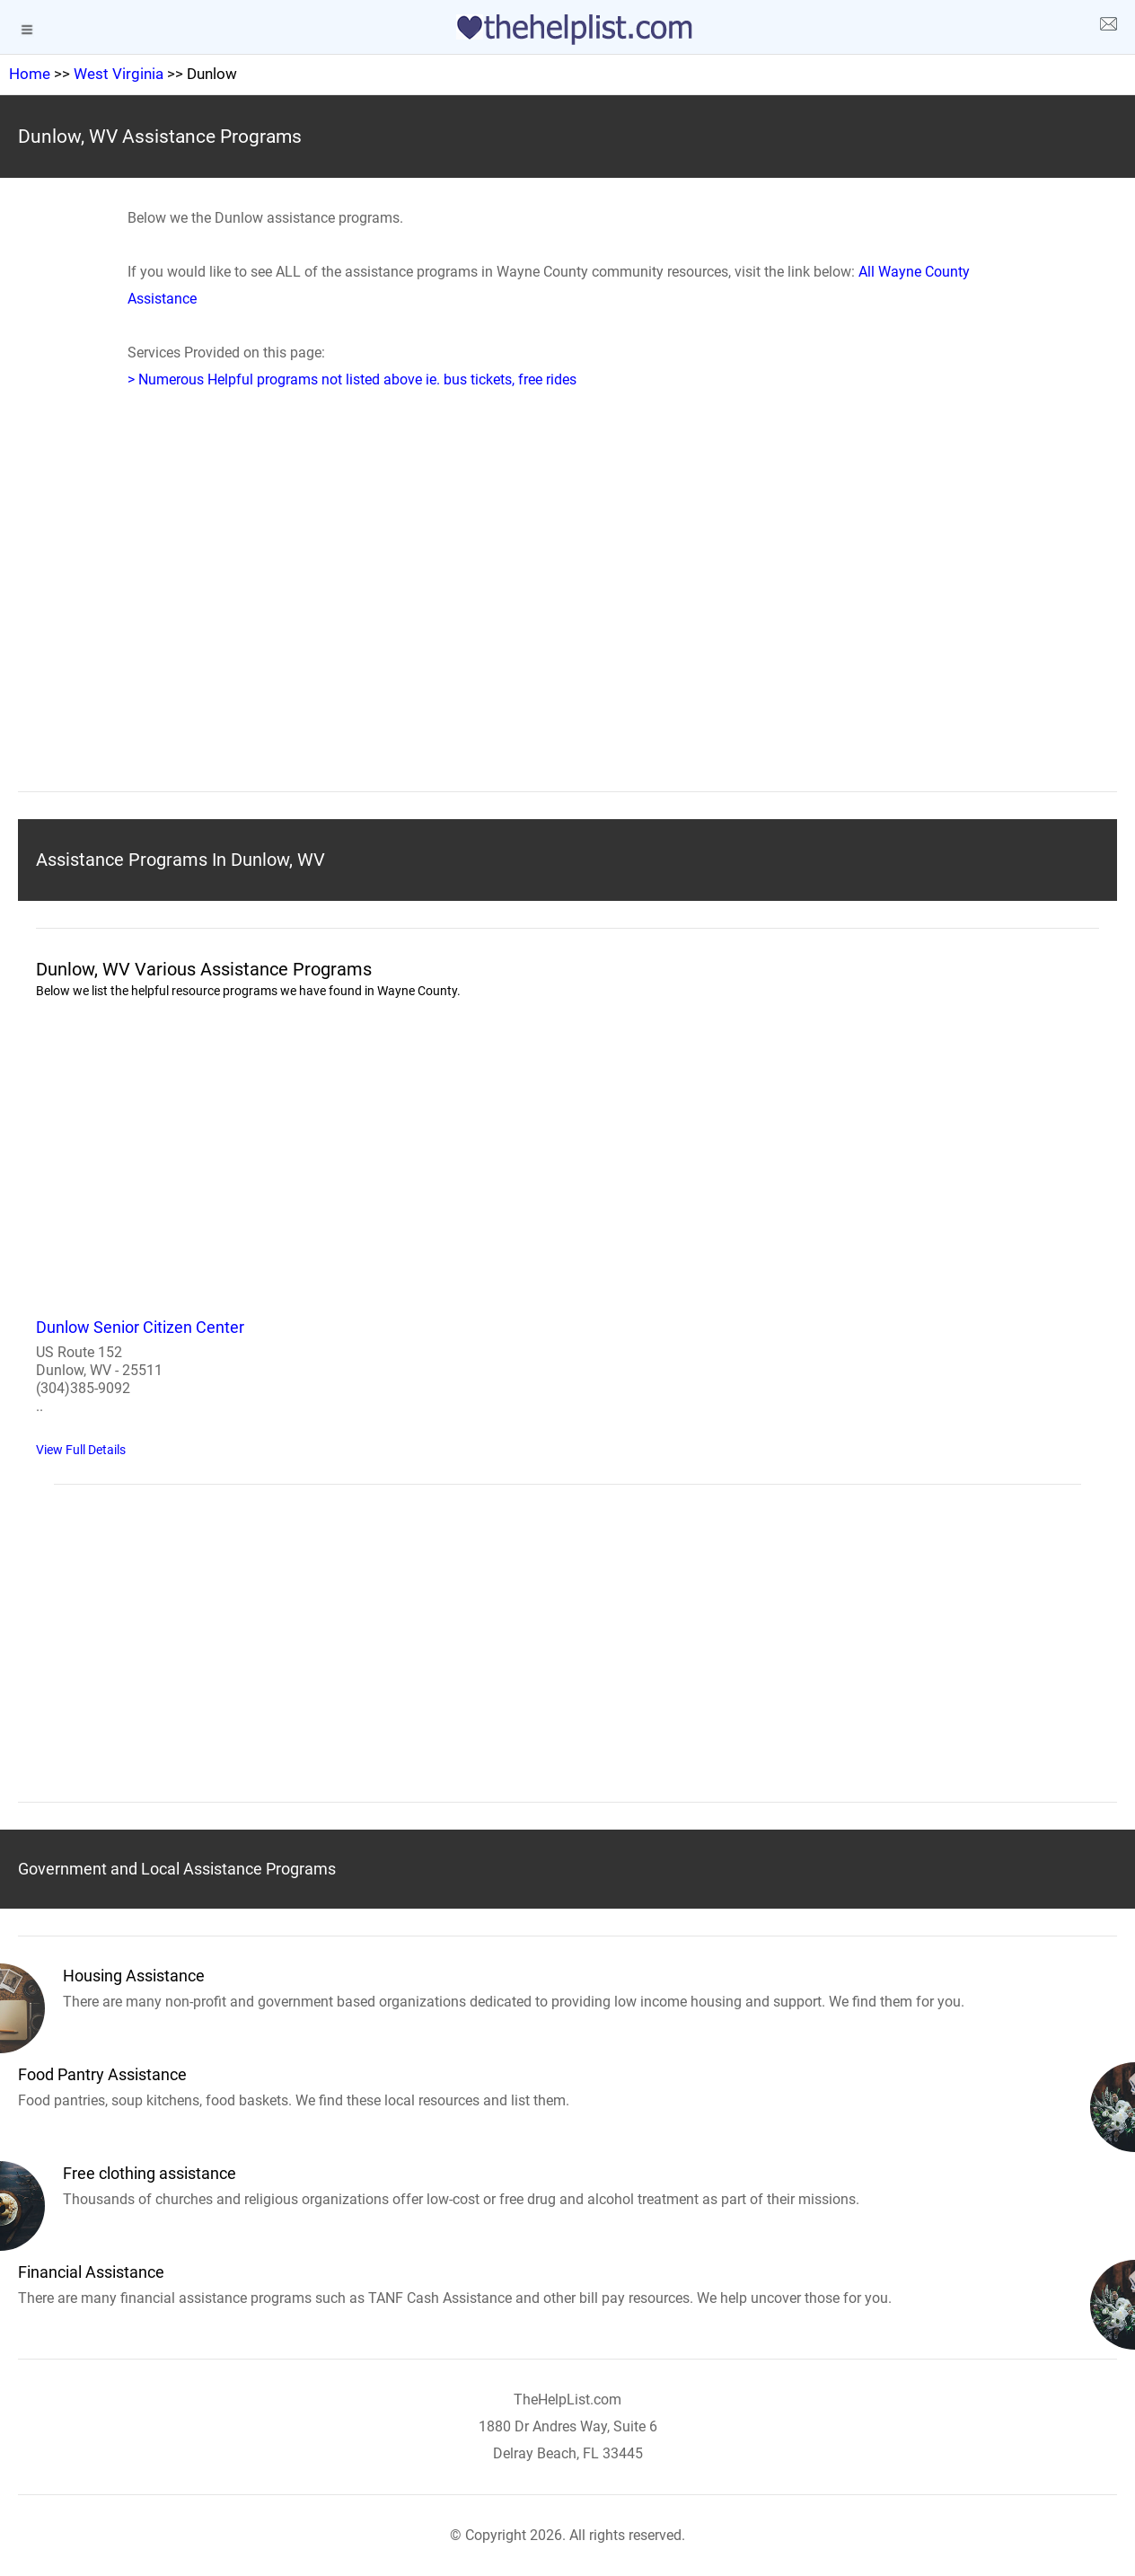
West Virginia (118, 74)
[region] (567, 618)
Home (29, 74)
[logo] (567, 29)
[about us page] (1108, 27)
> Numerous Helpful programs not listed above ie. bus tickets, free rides (352, 379)
